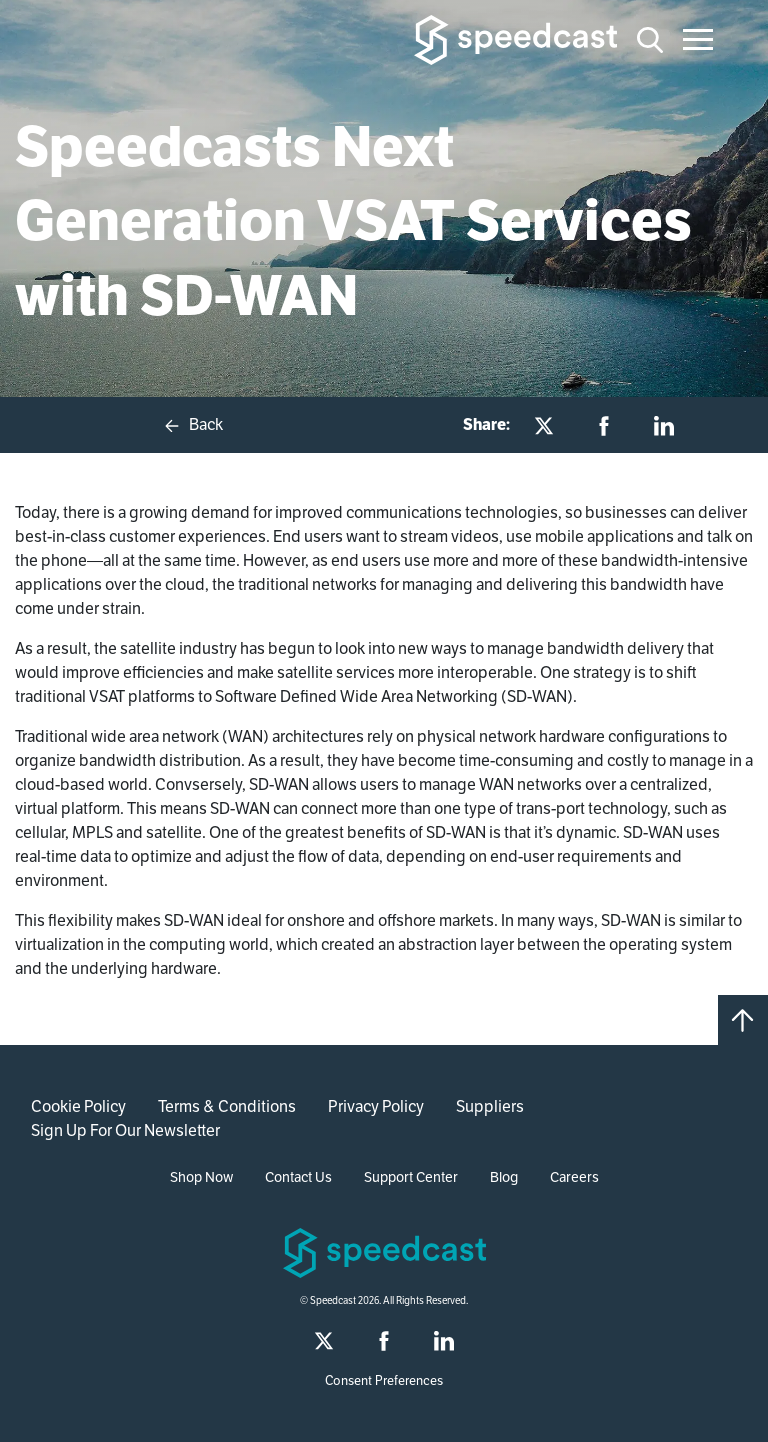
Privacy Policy (376, 1106)
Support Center (411, 1177)
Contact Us (298, 1177)
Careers (574, 1177)
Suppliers (490, 1106)
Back (192, 425)
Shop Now (201, 1177)
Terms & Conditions (227, 1106)
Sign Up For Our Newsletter (125, 1130)
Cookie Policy (78, 1106)
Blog (504, 1177)
